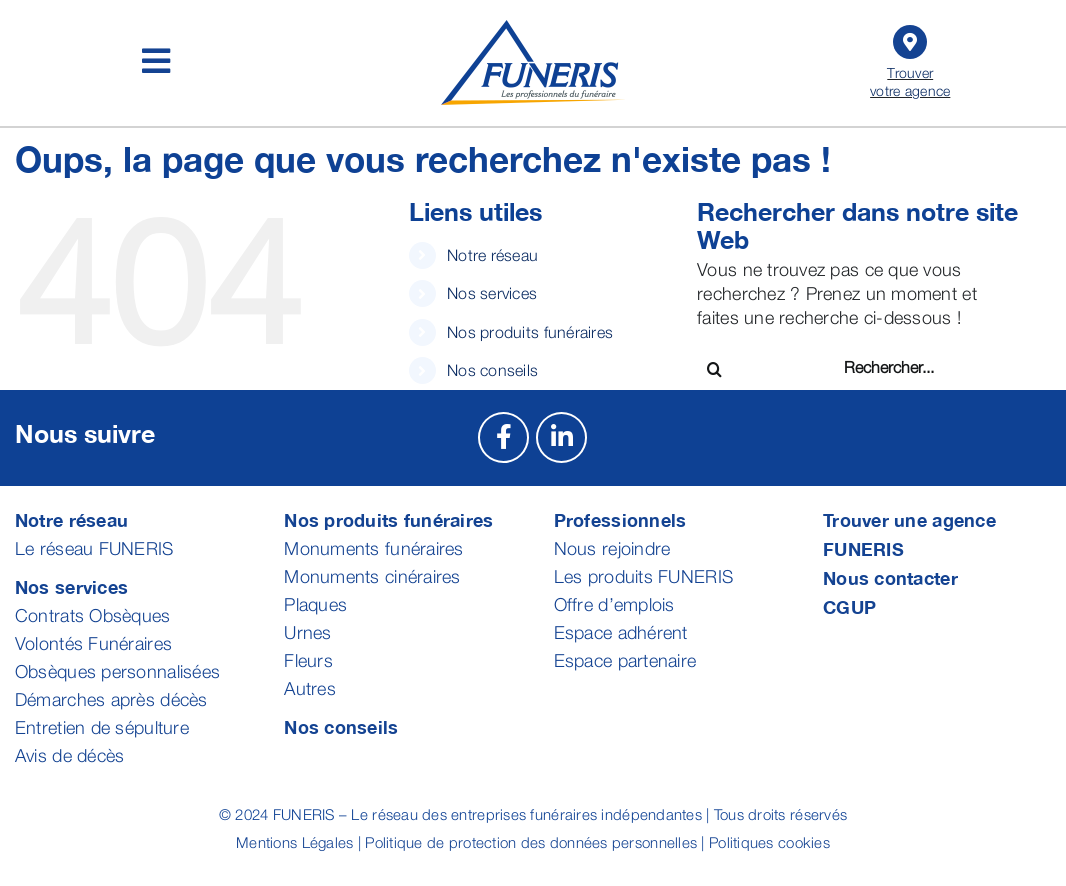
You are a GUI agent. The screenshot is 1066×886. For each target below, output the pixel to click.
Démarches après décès (111, 699)
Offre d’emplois (614, 604)
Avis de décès (70, 755)
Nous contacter (890, 578)
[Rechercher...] (915, 367)
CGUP (849, 607)
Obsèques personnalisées (117, 671)
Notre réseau (492, 255)
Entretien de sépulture (102, 727)
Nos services (492, 293)
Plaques (315, 604)
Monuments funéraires (373, 548)
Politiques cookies (769, 842)
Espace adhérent (621, 632)
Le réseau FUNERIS (94, 548)
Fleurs (308, 660)
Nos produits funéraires (530, 332)
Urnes (307, 632)
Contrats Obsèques (93, 615)
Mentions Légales (294, 842)
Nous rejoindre (612, 548)
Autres (310, 688)
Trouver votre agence (911, 59)
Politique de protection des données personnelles (531, 842)
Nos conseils (492, 370)
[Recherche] (714, 369)
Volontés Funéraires (93, 643)
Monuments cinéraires (372, 576)
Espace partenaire (625, 660)
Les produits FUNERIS (643, 576)
